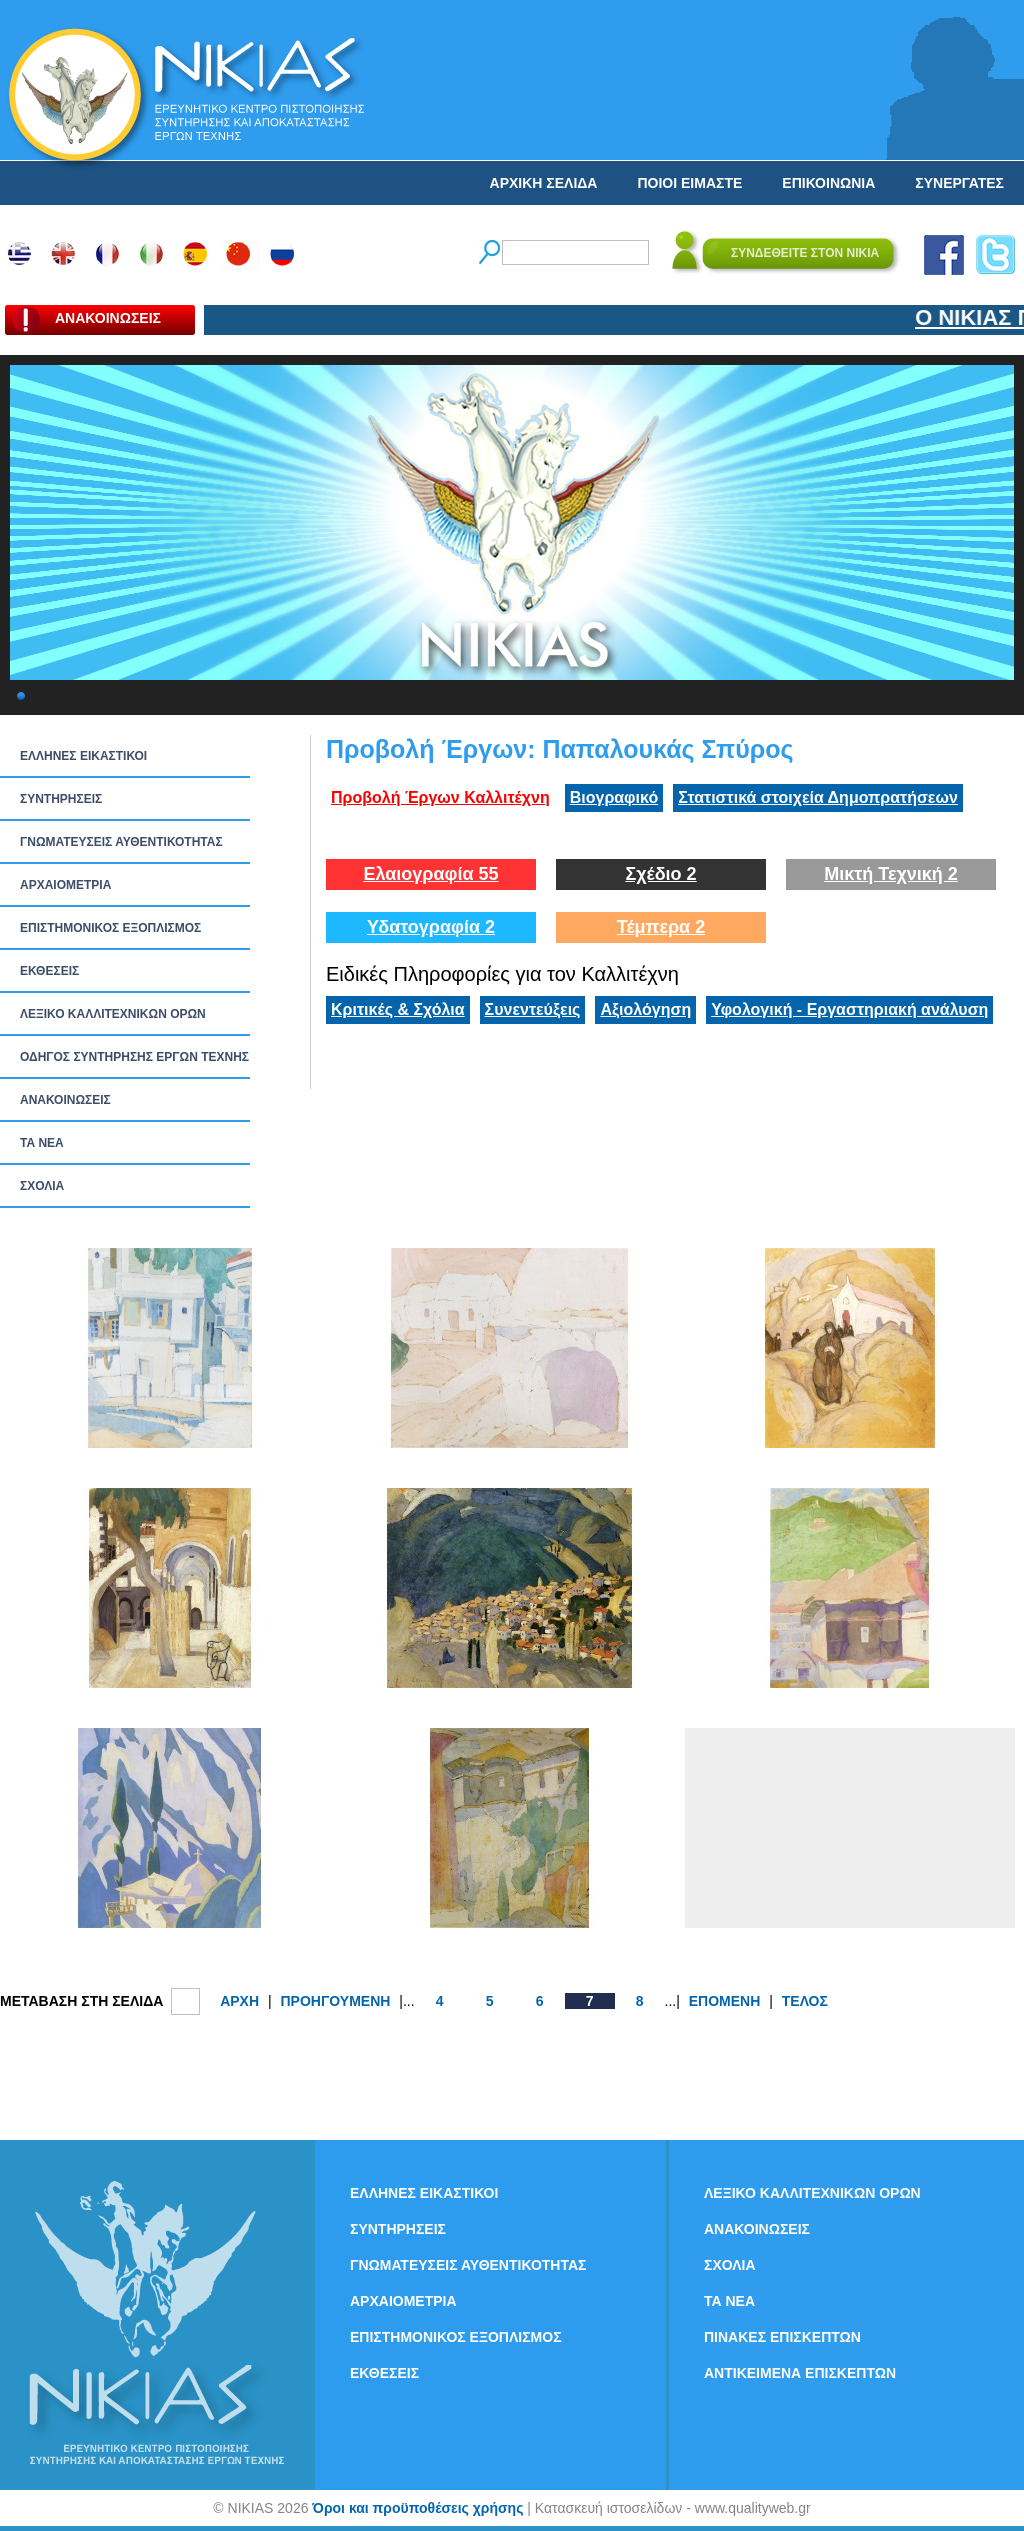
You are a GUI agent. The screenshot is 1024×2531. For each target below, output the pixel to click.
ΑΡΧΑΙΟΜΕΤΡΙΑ (65, 885)
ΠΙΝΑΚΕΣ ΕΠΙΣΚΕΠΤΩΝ (782, 2337)
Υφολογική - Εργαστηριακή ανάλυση (849, 1009)
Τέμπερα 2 (661, 927)
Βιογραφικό (614, 797)
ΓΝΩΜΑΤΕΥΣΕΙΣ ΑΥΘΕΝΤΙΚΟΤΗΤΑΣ (121, 842)
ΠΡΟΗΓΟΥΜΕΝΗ (335, 2001)
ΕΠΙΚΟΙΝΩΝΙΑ (828, 183)
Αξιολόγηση (645, 1009)
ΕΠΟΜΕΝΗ (725, 2001)
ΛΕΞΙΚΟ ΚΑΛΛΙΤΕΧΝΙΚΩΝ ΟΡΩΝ (113, 1014)
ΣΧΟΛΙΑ (42, 1186)
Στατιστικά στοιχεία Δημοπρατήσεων (818, 797)
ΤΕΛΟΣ (805, 2001)
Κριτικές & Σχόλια (398, 1009)
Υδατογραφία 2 (431, 927)
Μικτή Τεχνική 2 (891, 874)
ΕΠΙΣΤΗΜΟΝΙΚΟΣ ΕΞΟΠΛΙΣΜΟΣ (110, 928)
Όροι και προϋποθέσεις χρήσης (417, 2508)
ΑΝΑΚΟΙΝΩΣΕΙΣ (65, 1100)
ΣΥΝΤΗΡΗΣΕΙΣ (61, 799)
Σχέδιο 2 (660, 874)
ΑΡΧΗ (239, 2001)
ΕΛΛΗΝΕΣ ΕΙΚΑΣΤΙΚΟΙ (83, 756)
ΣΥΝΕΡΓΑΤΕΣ (959, 183)
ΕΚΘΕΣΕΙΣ (49, 971)
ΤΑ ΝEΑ (42, 1143)
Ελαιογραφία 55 (430, 874)
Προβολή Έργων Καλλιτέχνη (440, 797)
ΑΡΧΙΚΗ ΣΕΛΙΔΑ (544, 183)
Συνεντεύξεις (533, 1009)
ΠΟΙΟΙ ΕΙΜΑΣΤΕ (689, 183)
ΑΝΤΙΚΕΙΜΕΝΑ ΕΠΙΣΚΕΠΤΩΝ (800, 2373)
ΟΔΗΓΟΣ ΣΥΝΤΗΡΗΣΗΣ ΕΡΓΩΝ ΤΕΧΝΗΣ (134, 1057)
